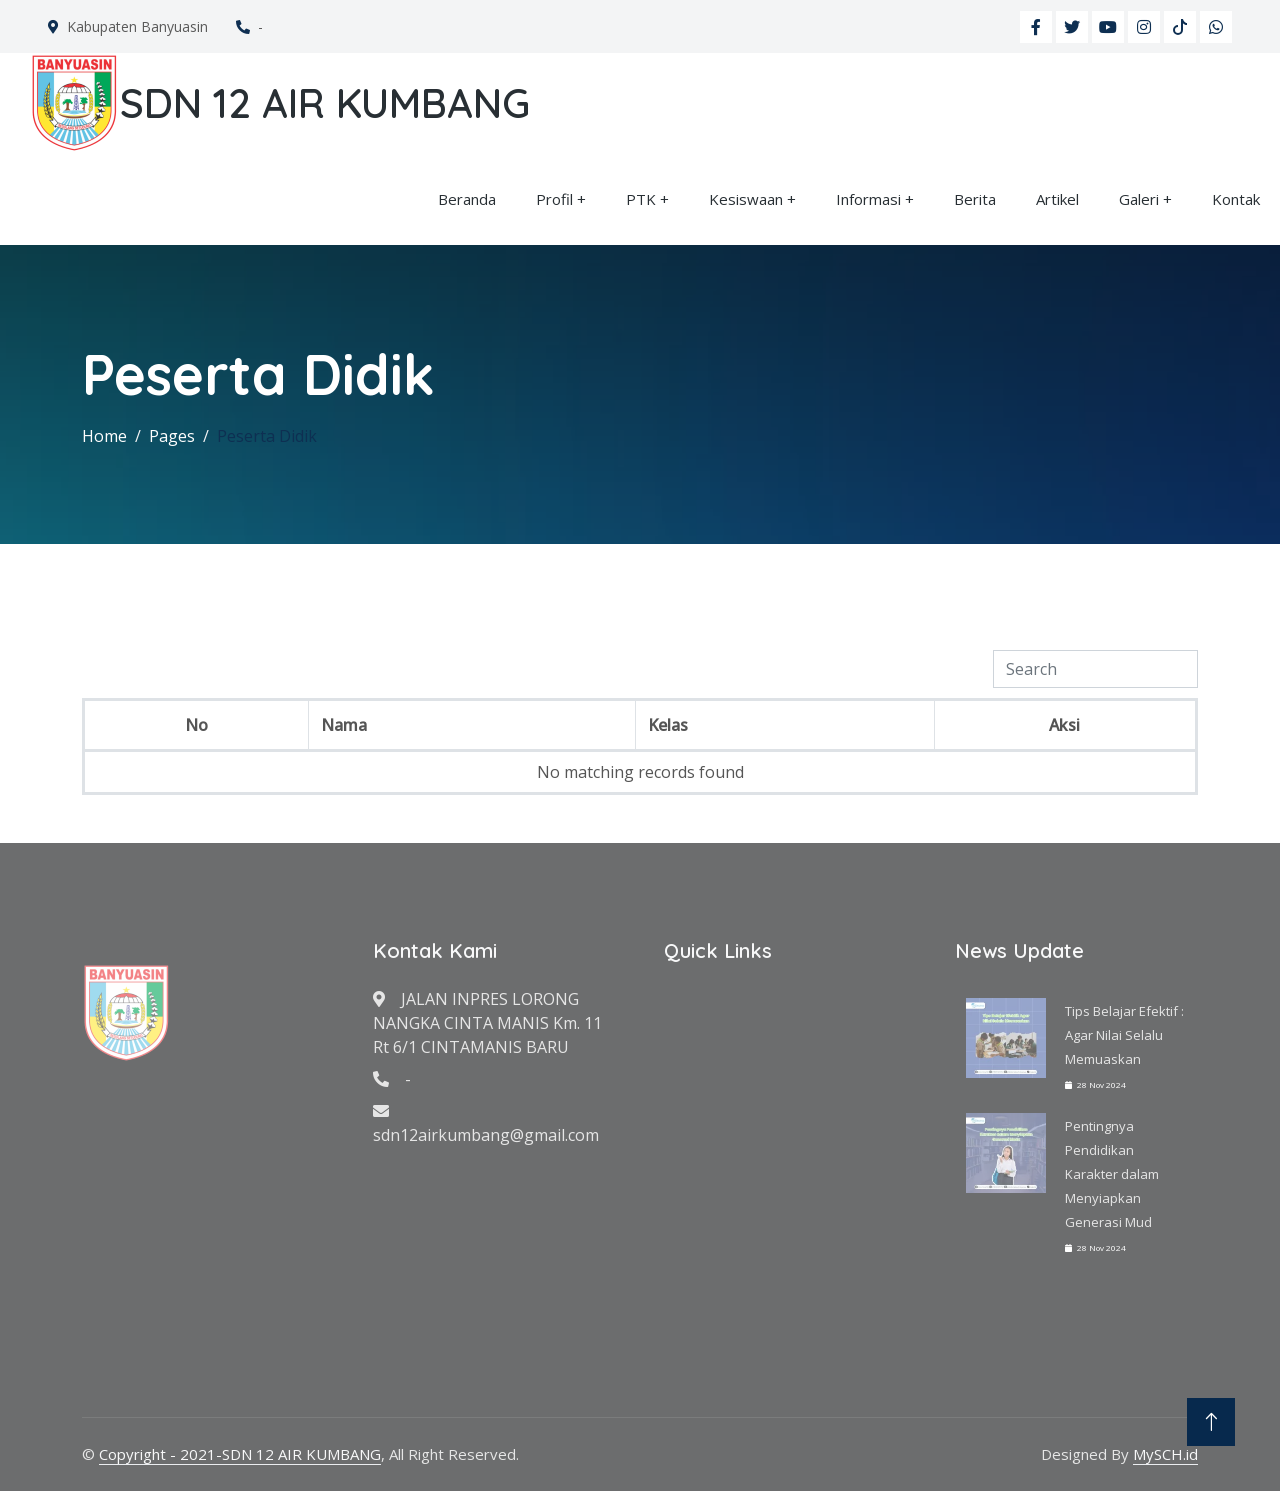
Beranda (467, 199)
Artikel (1057, 199)
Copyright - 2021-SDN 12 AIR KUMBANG (240, 1454)
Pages (172, 436)
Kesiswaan (746, 199)
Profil (554, 199)
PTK (641, 199)
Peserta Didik (267, 436)
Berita (975, 199)
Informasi (868, 199)
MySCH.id (1165, 1454)
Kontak (1236, 199)
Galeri (1139, 199)
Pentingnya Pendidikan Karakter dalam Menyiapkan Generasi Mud (1112, 1174)
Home (104, 436)
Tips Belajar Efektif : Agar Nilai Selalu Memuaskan (1124, 1035)
